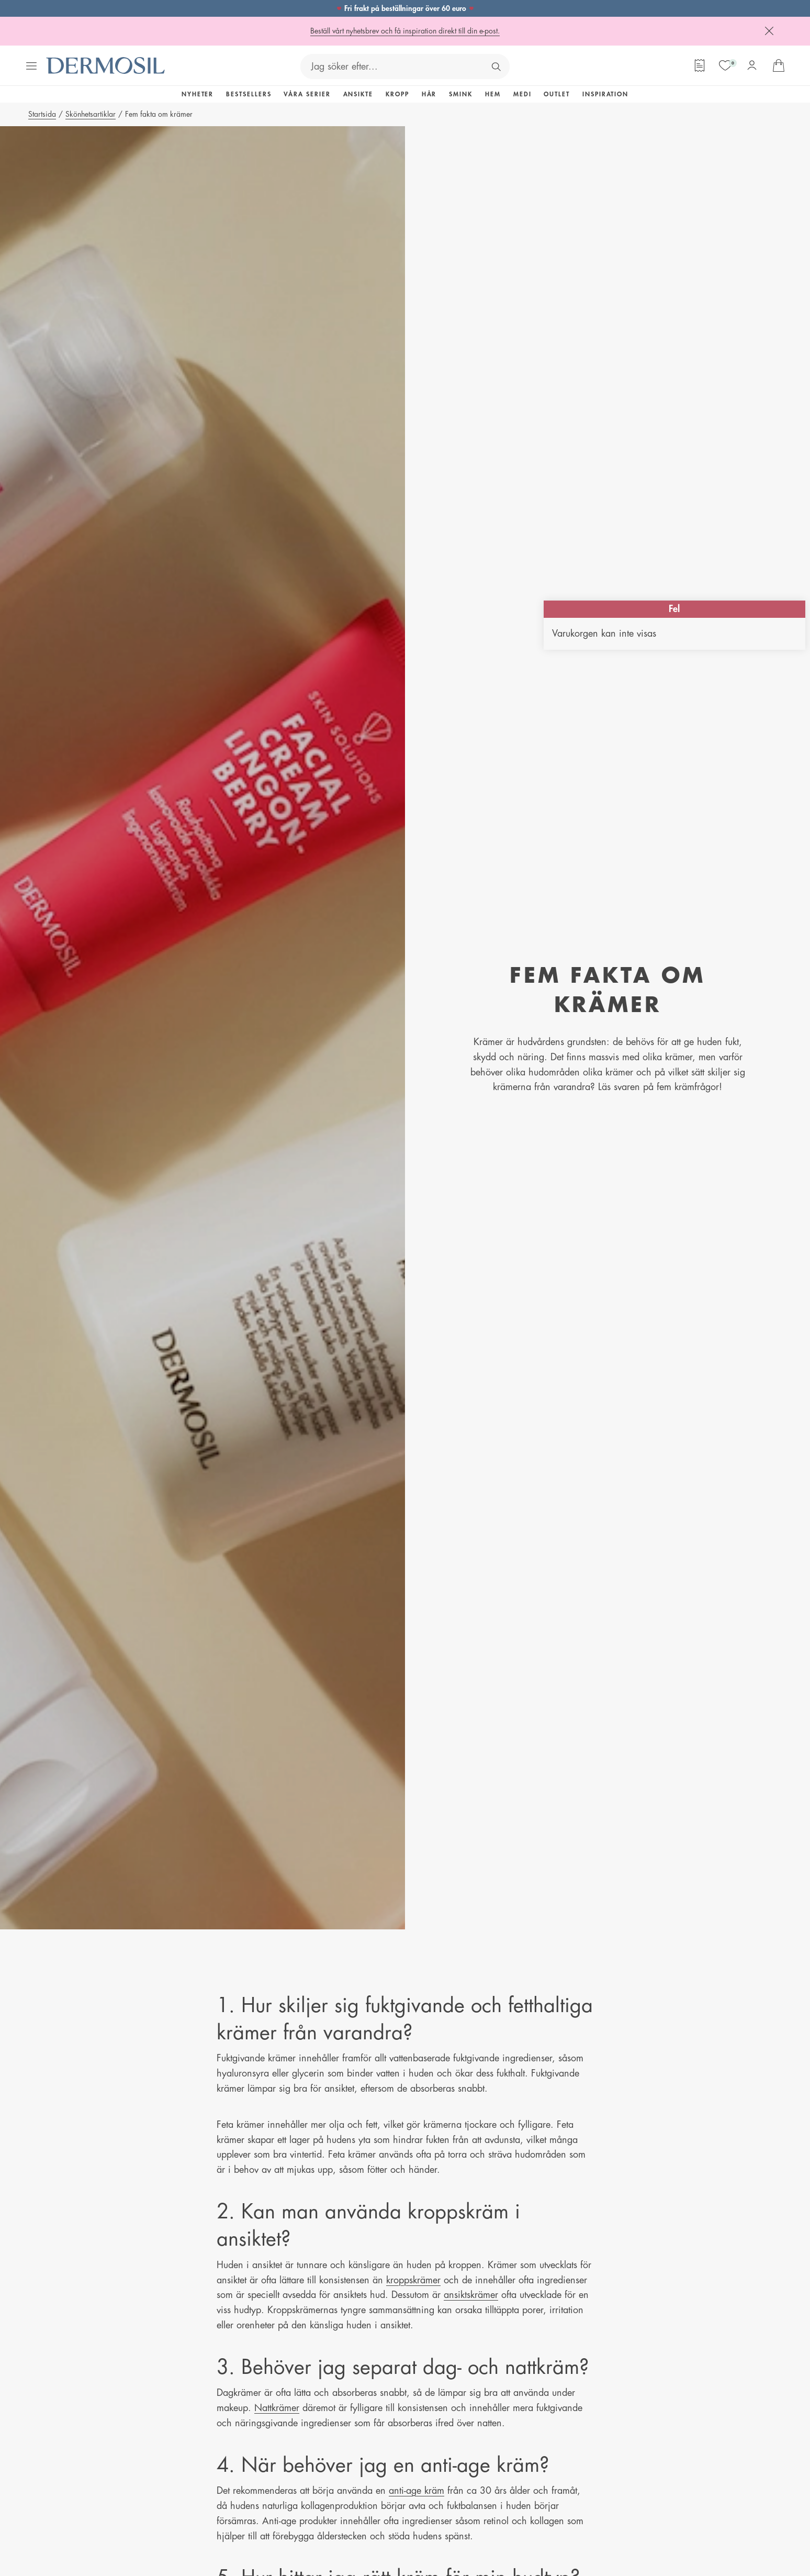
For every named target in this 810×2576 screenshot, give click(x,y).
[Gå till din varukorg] (778, 65)
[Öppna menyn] (31, 66)
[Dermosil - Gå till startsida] (106, 65)
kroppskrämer (413, 2280)
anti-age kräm (416, 2490)
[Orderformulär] (699, 65)
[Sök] (496, 66)
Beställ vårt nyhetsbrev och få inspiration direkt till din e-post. (405, 31)
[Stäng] (769, 31)
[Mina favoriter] (725, 65)
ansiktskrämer (471, 2295)
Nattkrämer (276, 2408)
